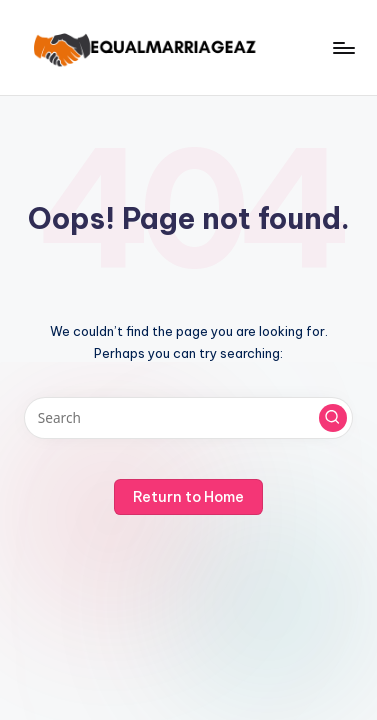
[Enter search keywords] (188, 418)
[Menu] (343, 47)
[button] (333, 418)
